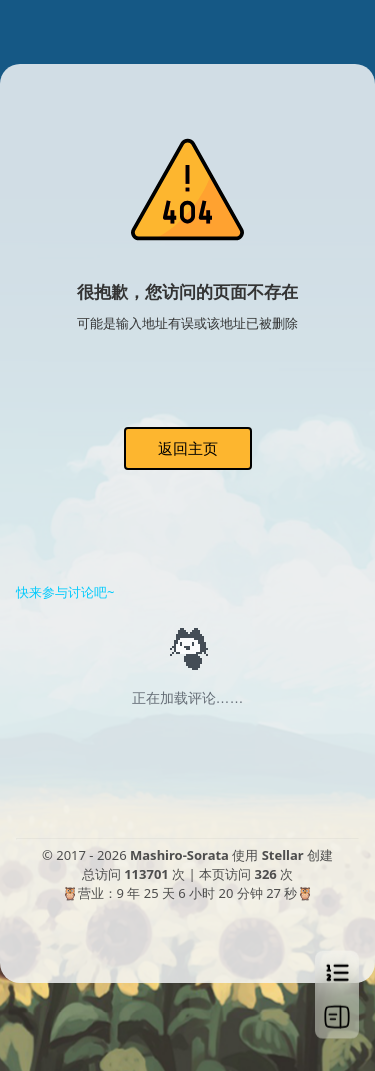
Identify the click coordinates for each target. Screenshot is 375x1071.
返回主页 (188, 448)
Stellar (283, 855)
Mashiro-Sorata (179, 855)
